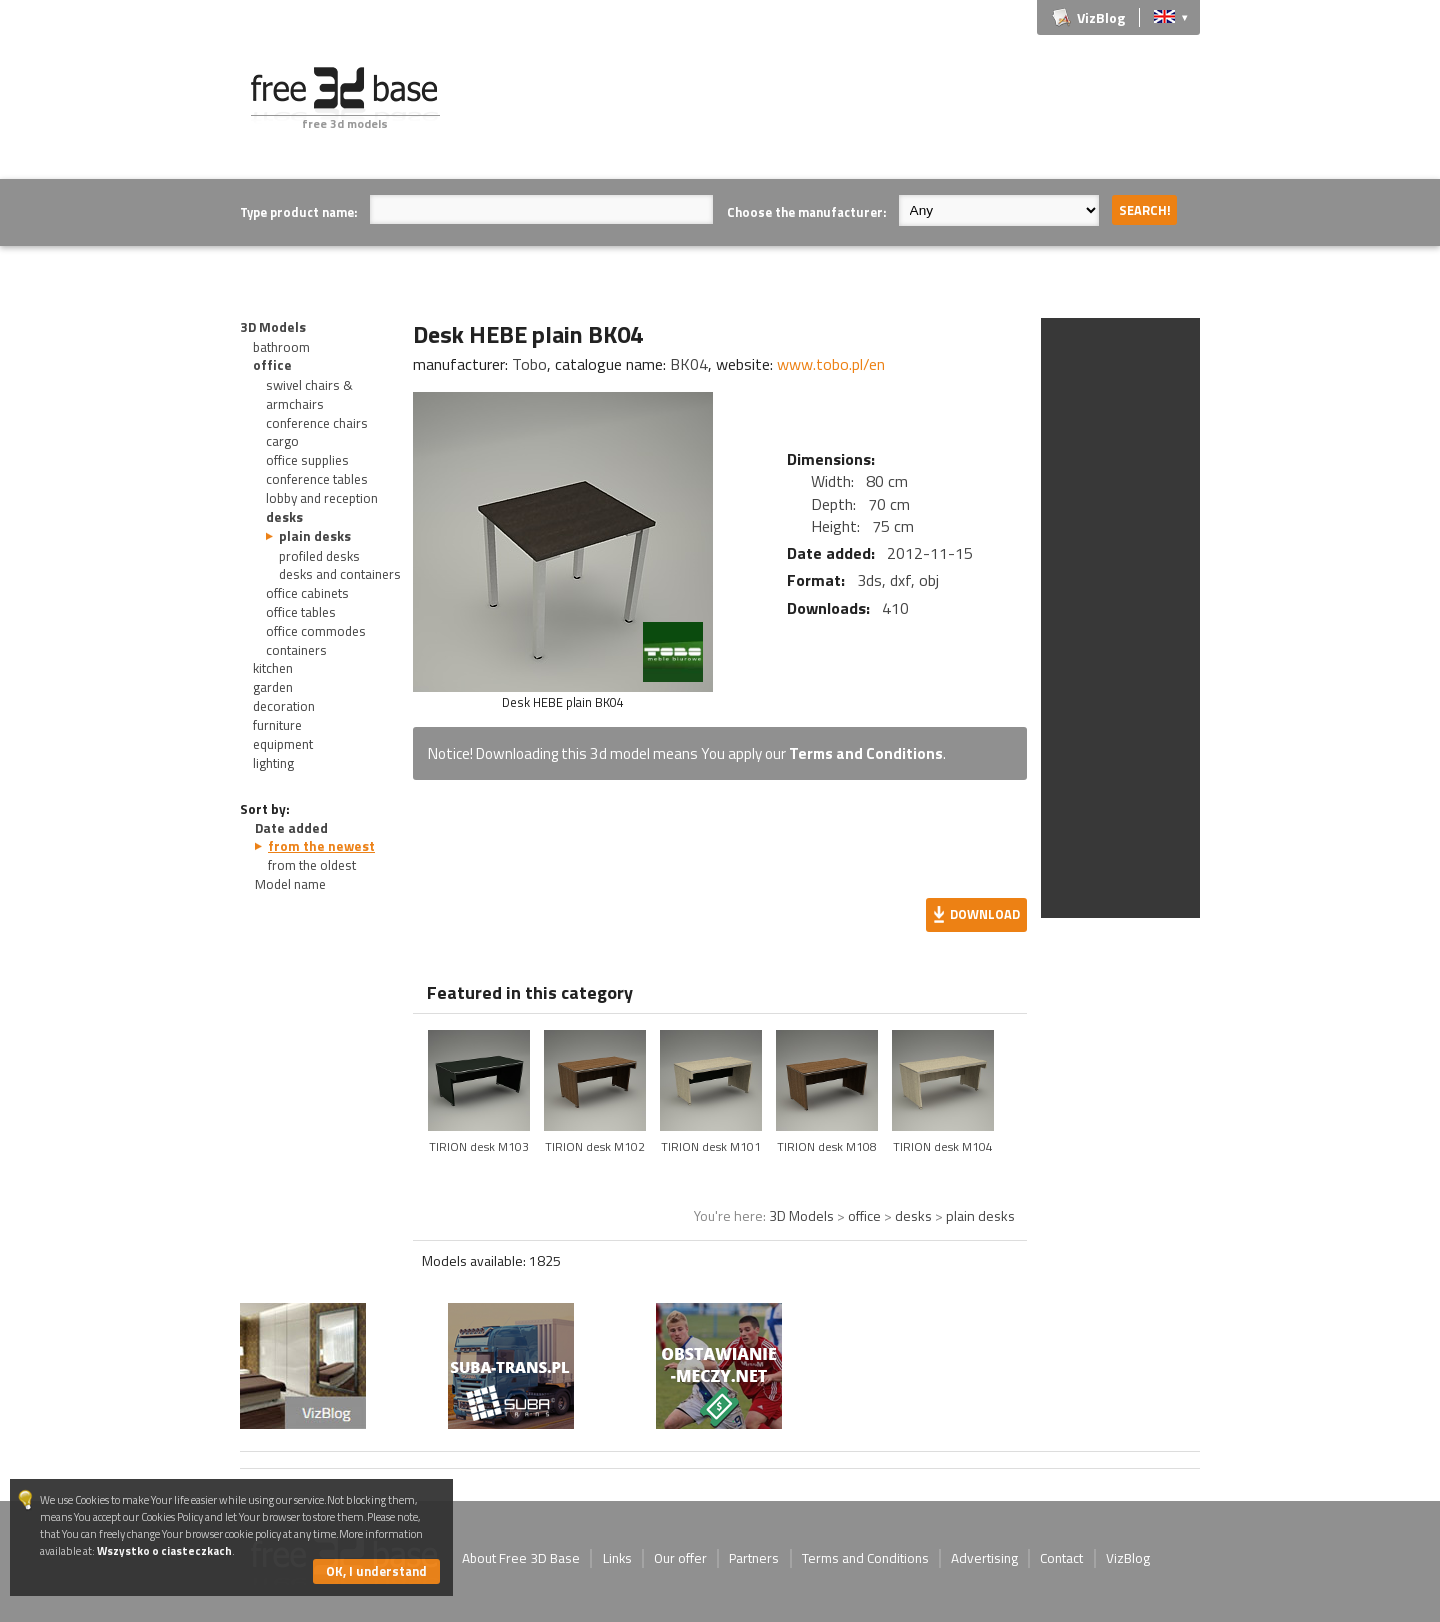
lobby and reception (322, 498)
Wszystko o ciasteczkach (164, 1550)
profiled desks (319, 556)
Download (985, 914)
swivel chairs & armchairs (309, 394)
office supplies (307, 460)
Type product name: (298, 212)
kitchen (273, 668)
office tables (301, 612)
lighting (273, 763)
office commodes (316, 631)
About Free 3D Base (521, 1558)
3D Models (273, 327)
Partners (754, 1558)
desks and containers (340, 574)
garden (273, 687)
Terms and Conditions (866, 753)
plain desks (315, 536)
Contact (1061, 1558)
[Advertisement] (836, 112)
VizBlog (1101, 17)
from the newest (321, 846)
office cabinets (307, 593)
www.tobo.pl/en (831, 364)
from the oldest (312, 865)
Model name (290, 884)
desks (284, 517)
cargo (282, 441)
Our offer (680, 1558)
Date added (291, 828)
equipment (283, 744)
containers (296, 650)
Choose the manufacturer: (806, 212)
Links (617, 1558)
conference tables (317, 479)
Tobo (529, 364)
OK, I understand (376, 1571)
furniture (277, 725)
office (272, 365)
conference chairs (317, 423)
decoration (284, 706)
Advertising (984, 1558)
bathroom (281, 347)
